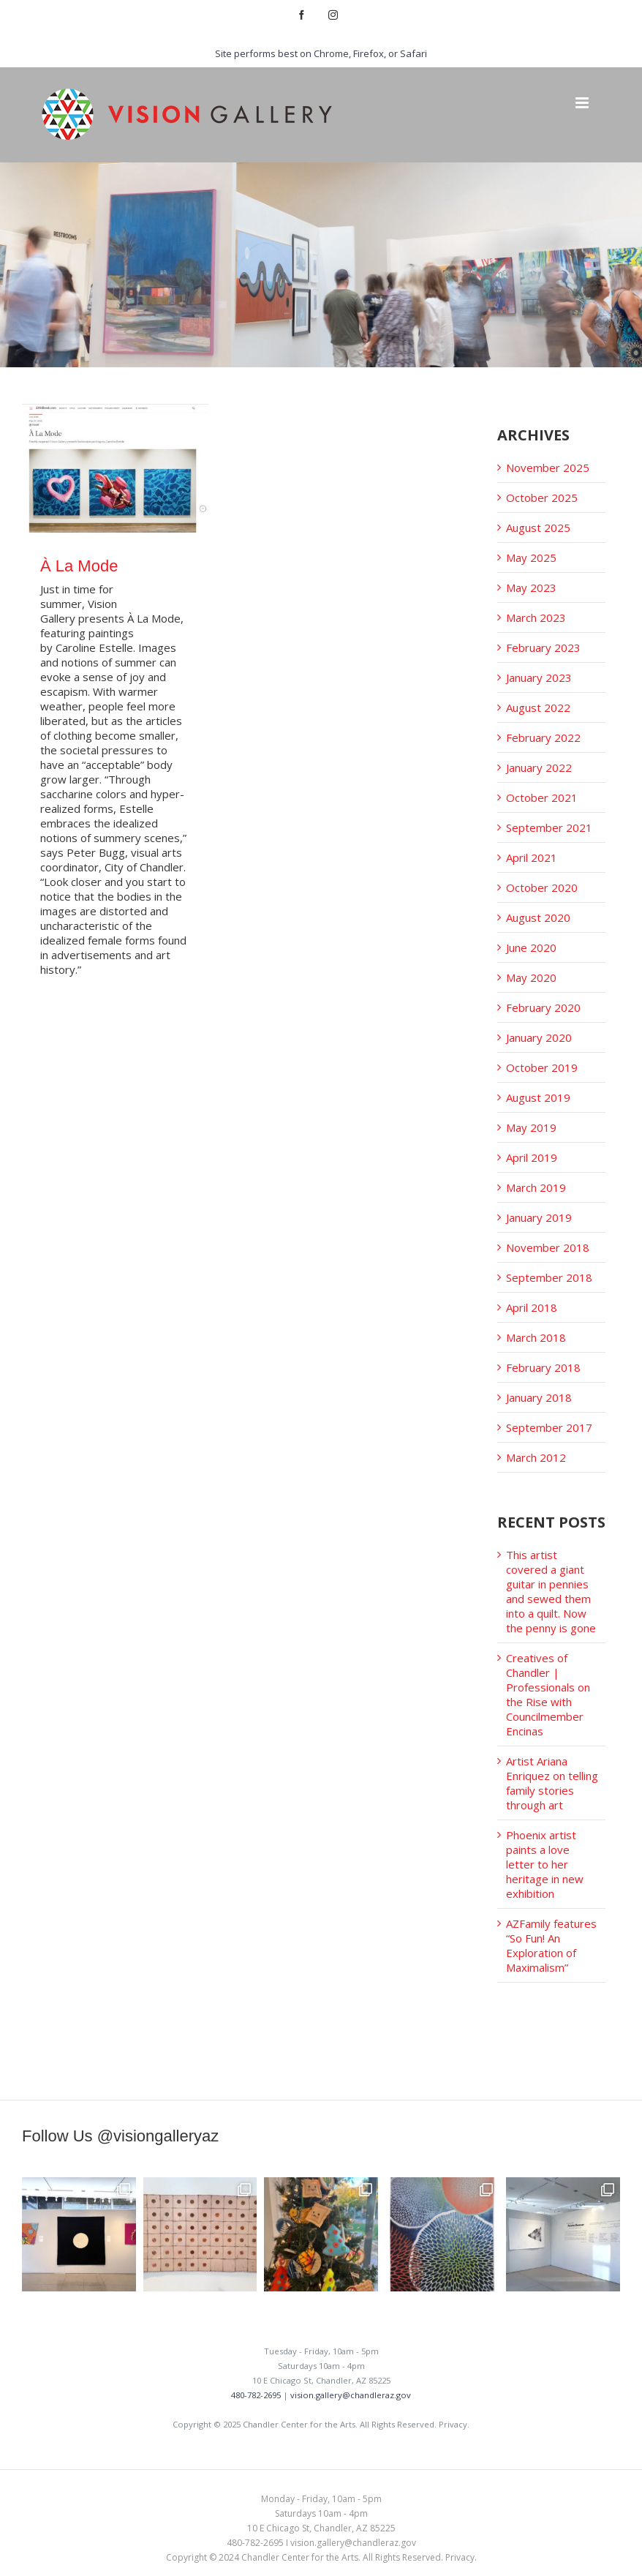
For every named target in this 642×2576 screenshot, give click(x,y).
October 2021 (542, 797)
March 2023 (536, 617)
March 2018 (536, 1337)
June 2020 (531, 947)
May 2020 (531, 977)
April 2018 (531, 1307)
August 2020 (538, 917)
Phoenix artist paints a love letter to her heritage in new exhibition (545, 1864)
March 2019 (536, 1187)
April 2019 (531, 1157)
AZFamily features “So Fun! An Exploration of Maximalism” (551, 1945)
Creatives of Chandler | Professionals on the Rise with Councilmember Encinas (548, 1694)
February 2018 (543, 1367)
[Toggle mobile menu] (583, 102)
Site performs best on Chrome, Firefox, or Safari (321, 53)
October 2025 (542, 497)
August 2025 (538, 527)
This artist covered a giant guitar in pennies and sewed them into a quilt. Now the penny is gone (551, 1591)
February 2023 (543, 647)
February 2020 (543, 1007)
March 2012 (536, 1457)
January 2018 (539, 1397)
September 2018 (549, 1277)
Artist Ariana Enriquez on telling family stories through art (552, 1783)
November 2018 (547, 1247)
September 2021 (549, 827)
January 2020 (539, 1037)
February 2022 (543, 737)
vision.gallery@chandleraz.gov (350, 2394)
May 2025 (531, 557)
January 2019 (539, 1217)
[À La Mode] (115, 468)
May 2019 (531, 1127)
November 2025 (547, 467)
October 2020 (542, 887)
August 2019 (538, 1097)
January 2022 (539, 767)
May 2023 (531, 587)
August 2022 (538, 707)
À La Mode (79, 566)
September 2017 (549, 1427)
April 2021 (531, 857)
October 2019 (542, 1067)
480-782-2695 (256, 2394)
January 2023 (539, 677)
